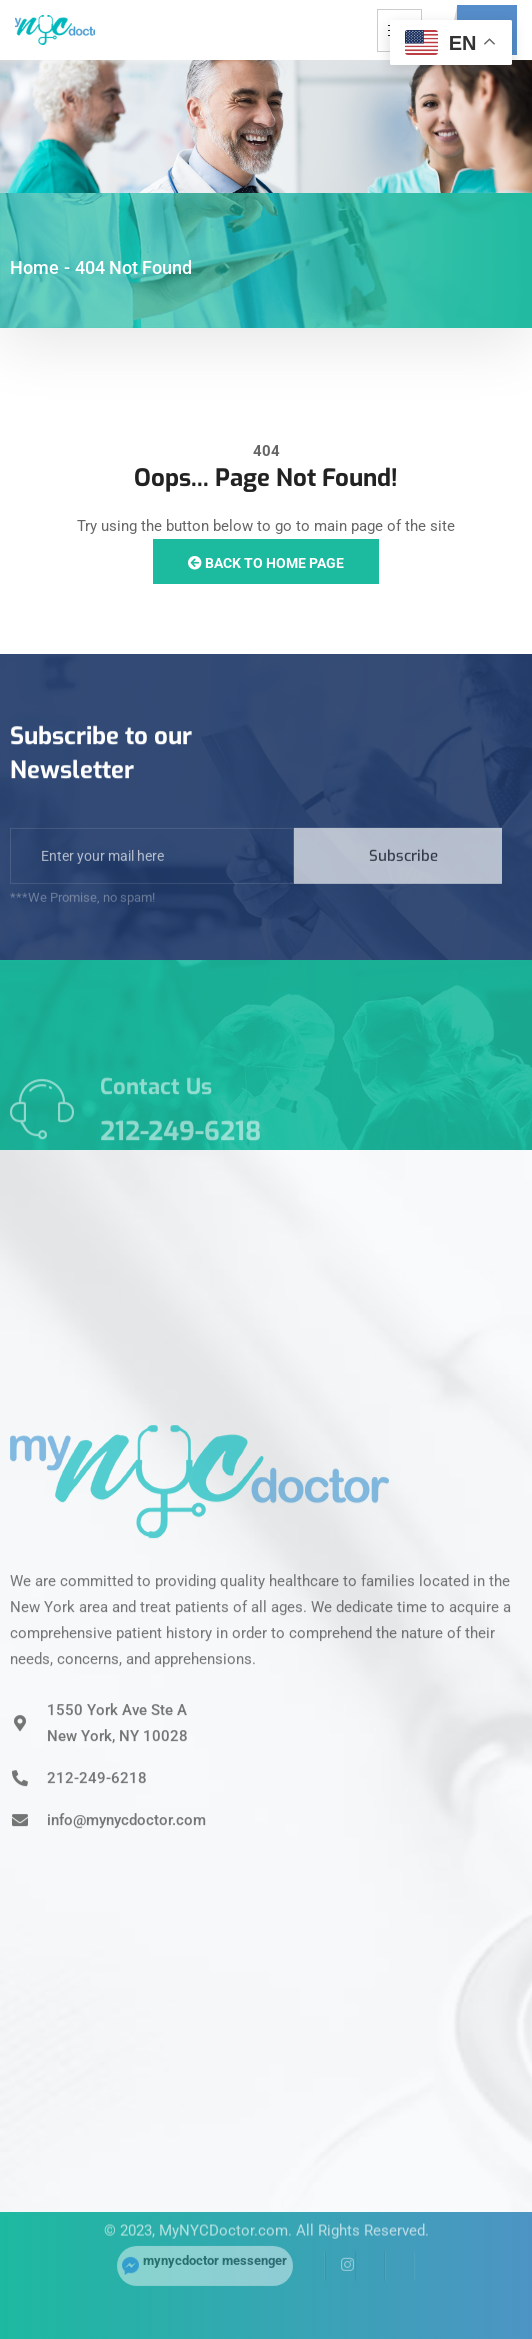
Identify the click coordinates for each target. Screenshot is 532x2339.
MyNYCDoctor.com (223, 2207)
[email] (152, 884)
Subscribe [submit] (403, 884)
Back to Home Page (266, 563)
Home (34, 267)
